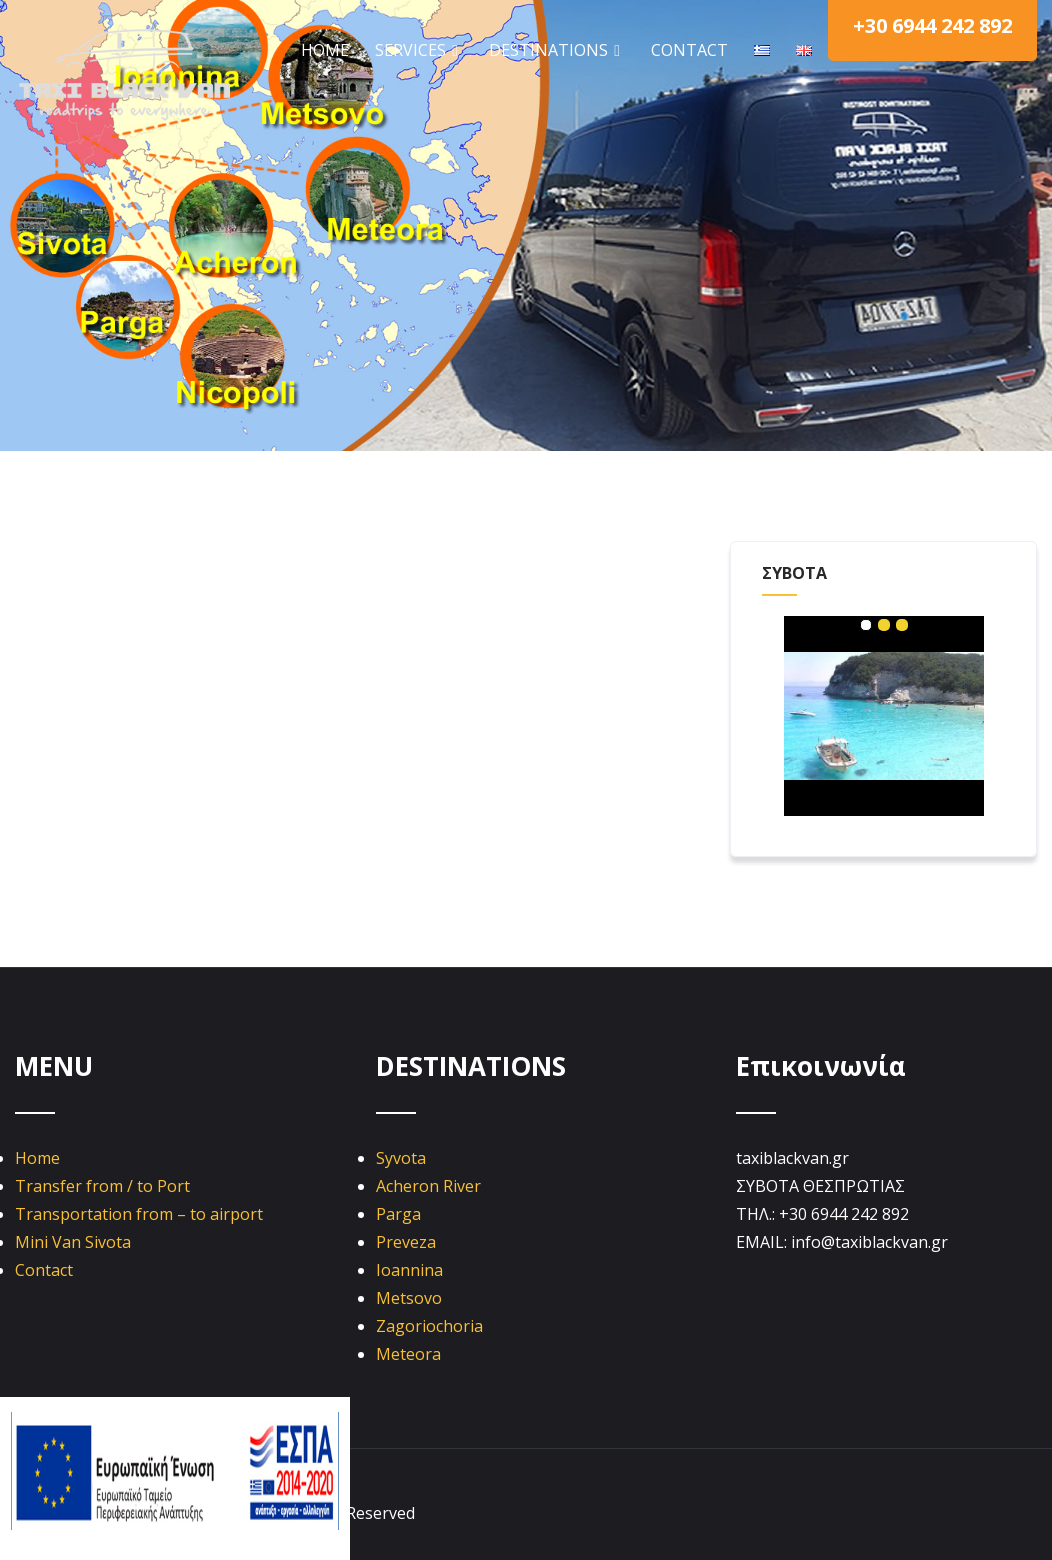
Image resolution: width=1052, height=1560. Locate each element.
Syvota (401, 1158)
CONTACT (689, 50)
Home (37, 1158)
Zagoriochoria (429, 1326)
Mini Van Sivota (73, 1242)
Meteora (408, 1354)
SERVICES (419, 50)
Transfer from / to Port (102, 1186)
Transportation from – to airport (139, 1214)
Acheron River (428, 1186)
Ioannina (409, 1270)
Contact (44, 1270)
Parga (398, 1214)
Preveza (406, 1242)
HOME (325, 50)
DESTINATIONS (557, 50)
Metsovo (409, 1298)
